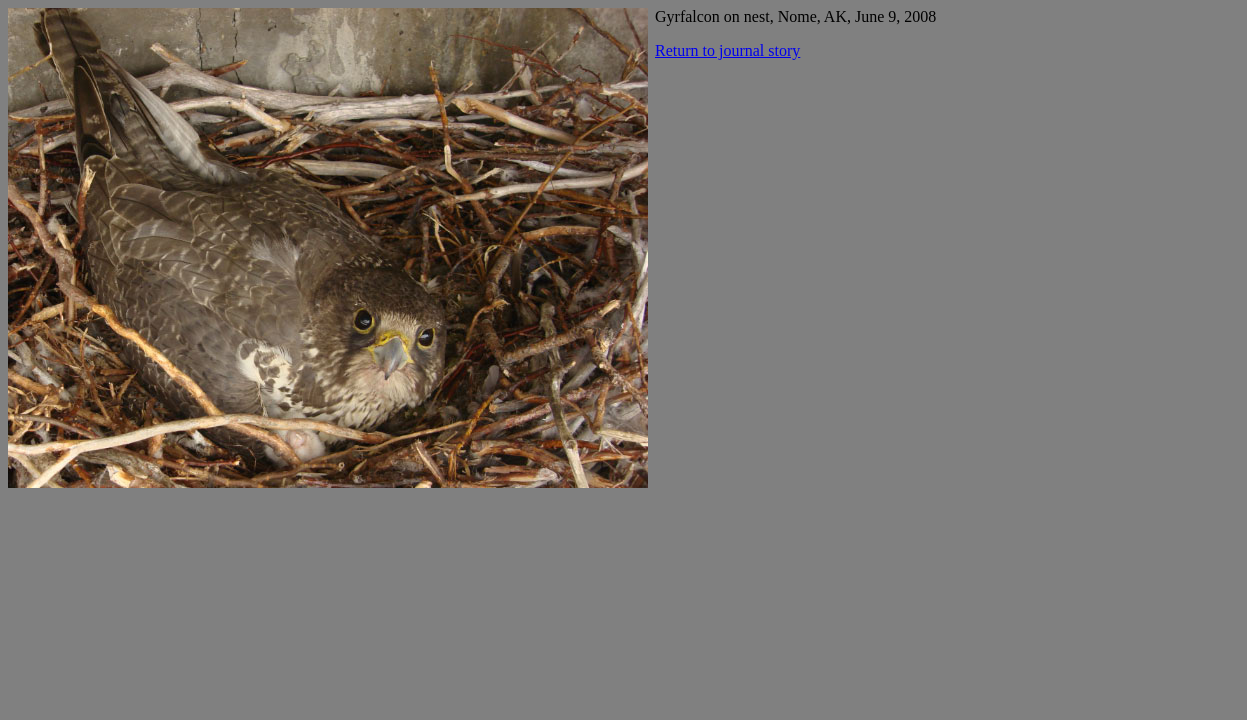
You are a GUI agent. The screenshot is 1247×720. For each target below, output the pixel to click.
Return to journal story (727, 50)
